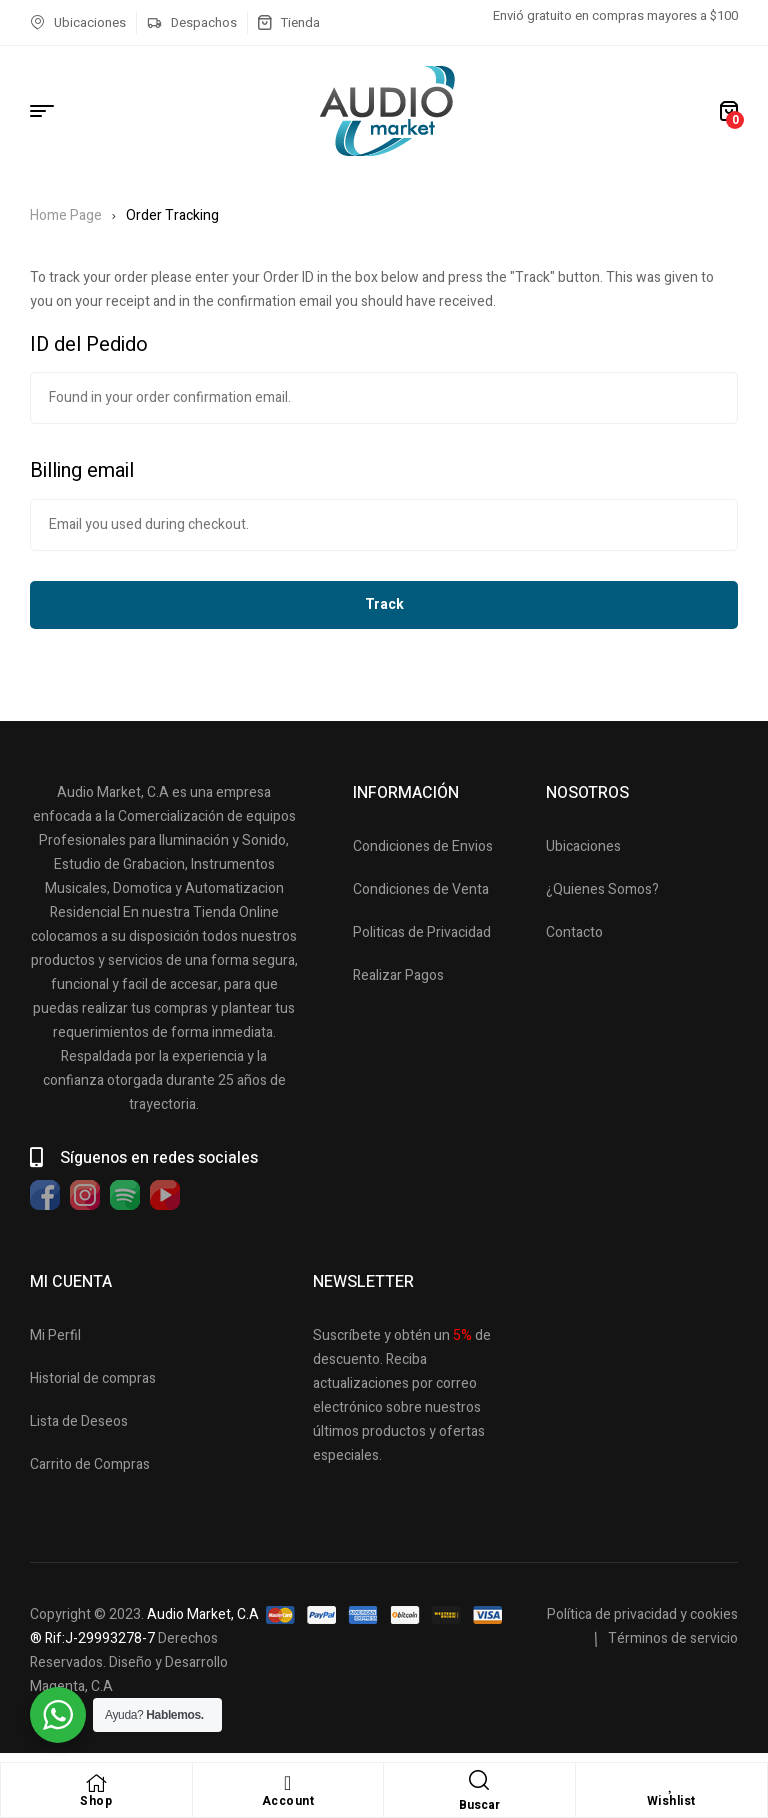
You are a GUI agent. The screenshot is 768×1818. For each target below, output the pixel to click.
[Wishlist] (671, 1783)
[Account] (288, 1783)
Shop (96, 1801)
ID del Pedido (89, 344)
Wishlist (671, 1801)
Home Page (66, 215)
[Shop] (96, 1783)
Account (288, 1801)
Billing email (82, 470)
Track (384, 604)
